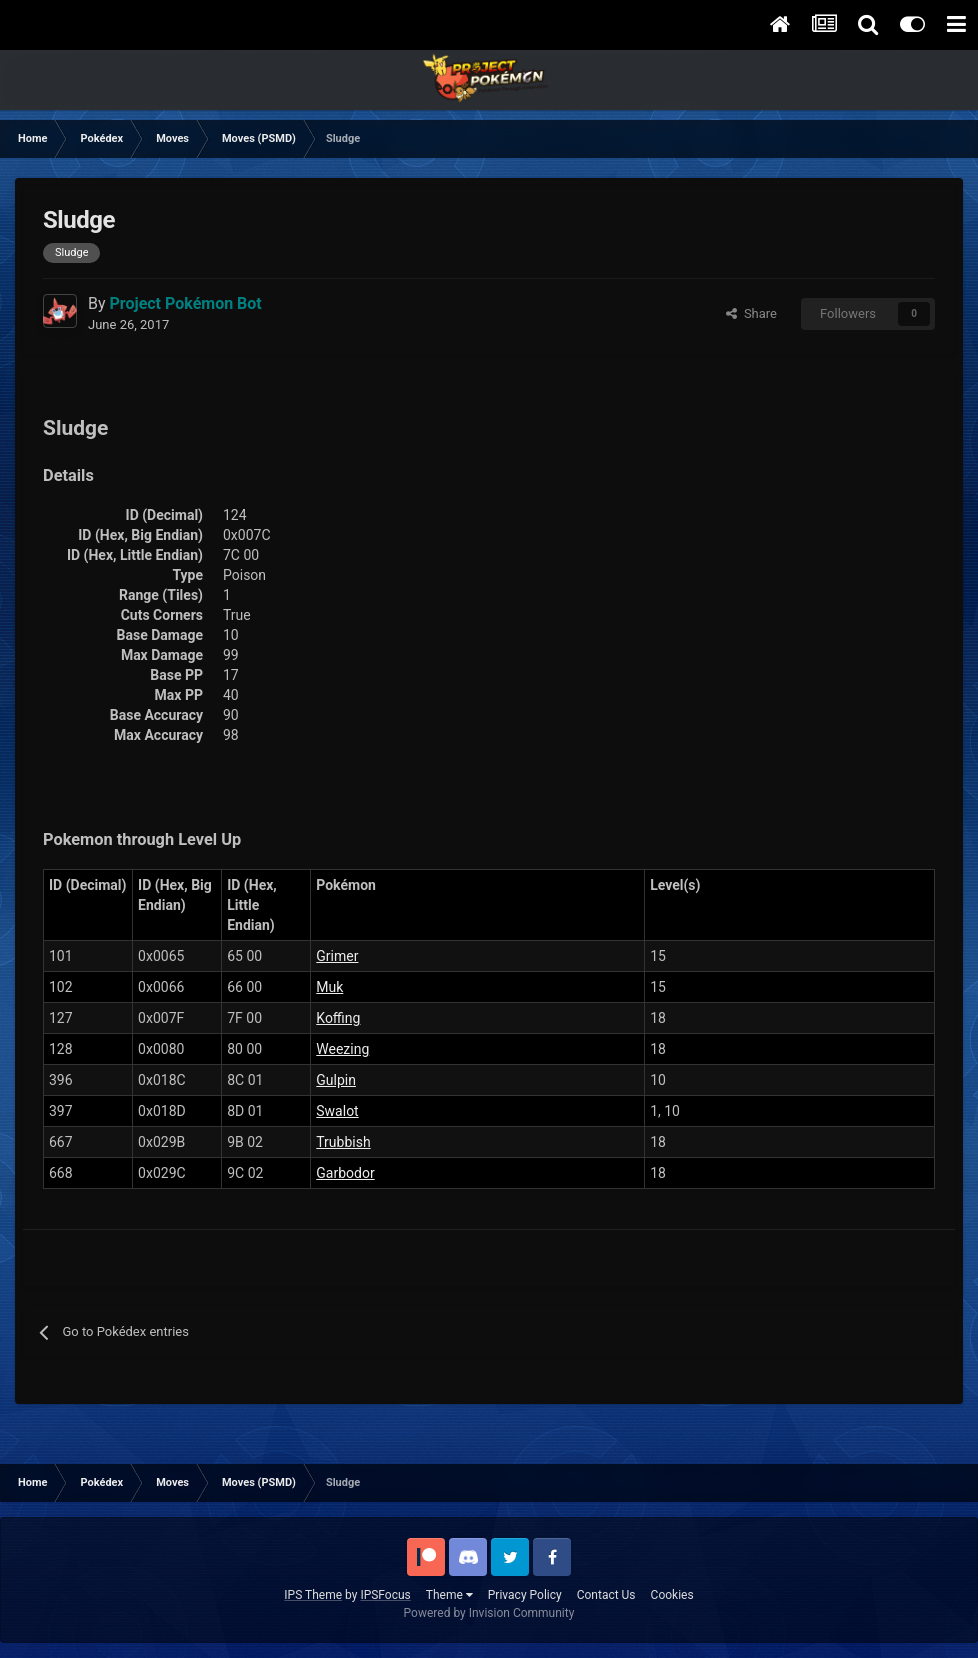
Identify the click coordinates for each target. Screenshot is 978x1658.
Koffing (338, 1018)
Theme (449, 1595)
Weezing (342, 1049)
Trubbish (343, 1142)
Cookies (672, 1595)
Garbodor (345, 1173)
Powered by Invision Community (489, 1613)
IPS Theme (313, 1595)
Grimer (337, 956)
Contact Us (606, 1595)
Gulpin (336, 1080)
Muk (329, 987)
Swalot (337, 1111)
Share (751, 313)
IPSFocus (385, 1595)
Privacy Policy (525, 1595)
